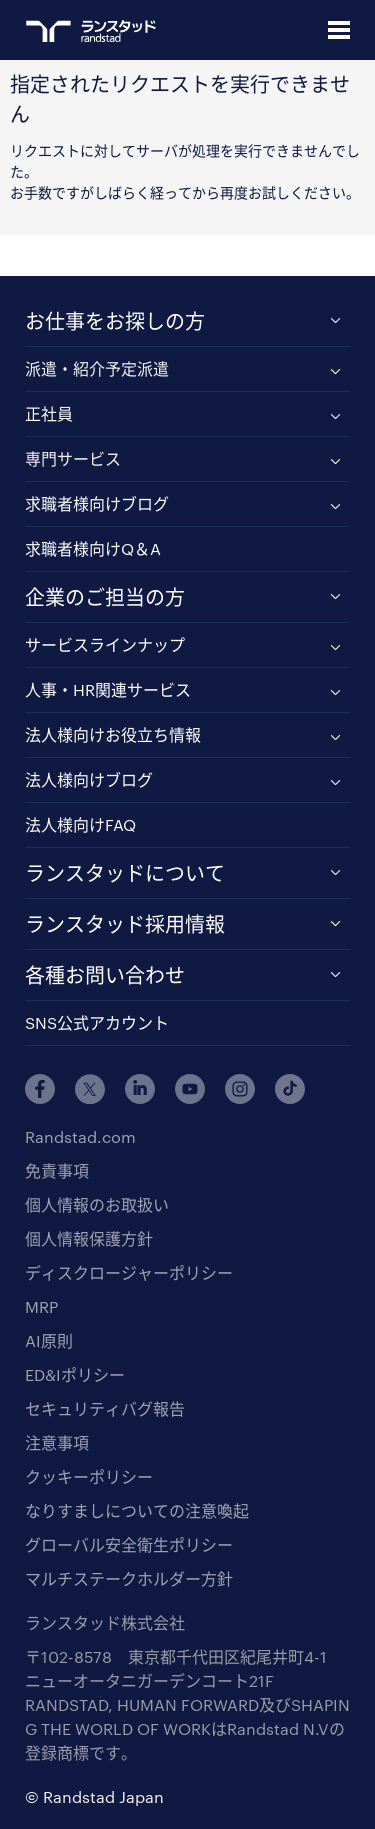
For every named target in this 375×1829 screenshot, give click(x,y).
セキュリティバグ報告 (105, 1408)
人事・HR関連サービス (108, 689)
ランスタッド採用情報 (125, 924)
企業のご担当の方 (105, 597)
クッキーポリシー (89, 1476)
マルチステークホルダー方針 (129, 1578)
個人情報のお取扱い (97, 1204)
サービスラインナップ (105, 644)
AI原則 (49, 1340)
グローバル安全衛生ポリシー (129, 1544)
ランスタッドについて (125, 873)
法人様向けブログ (89, 779)
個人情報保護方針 (89, 1238)
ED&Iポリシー (75, 1374)
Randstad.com (80, 1136)
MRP (41, 1306)
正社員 (49, 413)
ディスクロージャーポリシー (129, 1272)
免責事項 (57, 1170)
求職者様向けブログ (97, 503)
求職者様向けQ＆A (93, 548)
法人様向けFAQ (80, 824)
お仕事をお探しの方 (115, 321)
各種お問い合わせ (105, 975)
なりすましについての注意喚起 (137, 1510)
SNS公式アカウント (97, 1022)
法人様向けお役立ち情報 (113, 734)
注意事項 (57, 1442)
